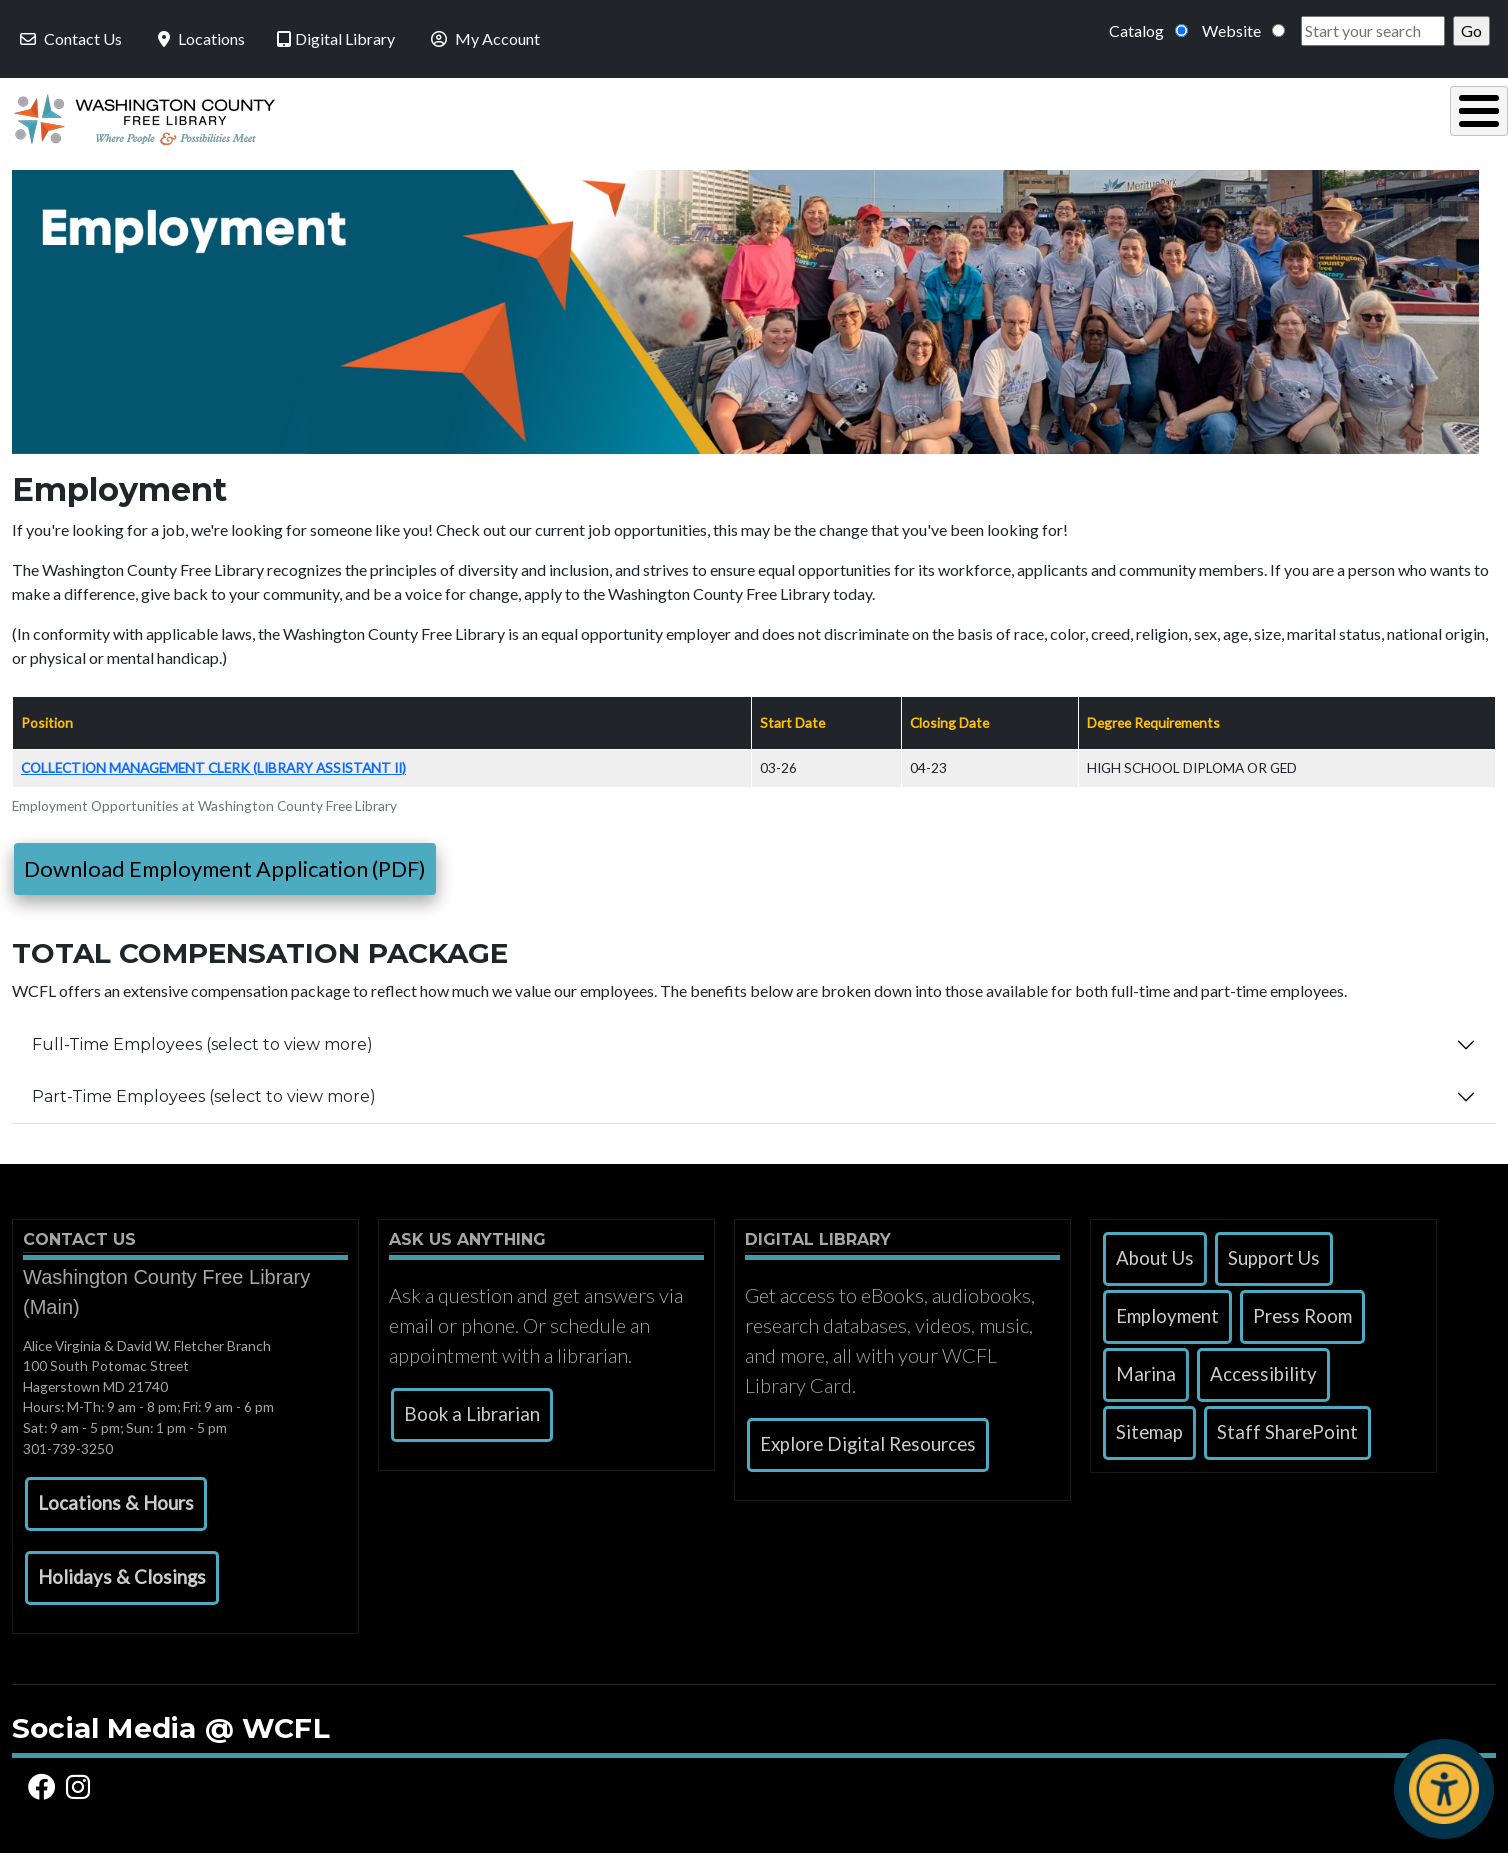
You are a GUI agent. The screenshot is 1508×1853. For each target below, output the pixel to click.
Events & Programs (1356, 116)
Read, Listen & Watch (814, 116)
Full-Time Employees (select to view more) (202, 1039)
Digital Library (336, 38)
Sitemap (1149, 1427)
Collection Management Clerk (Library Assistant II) (213, 762)
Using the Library (567, 116)
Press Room (1302, 1311)
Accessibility (1263, 1369)
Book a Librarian (472, 1409)
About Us (1155, 1253)
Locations (199, 38)
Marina (1146, 1369)
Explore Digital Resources (868, 1439)
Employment (1167, 1311)
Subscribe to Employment (20, 1151)
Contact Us (69, 38)
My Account (483, 38)
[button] (116, 1499)
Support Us (1274, 1253)
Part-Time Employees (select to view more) (204, 1091)
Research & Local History (1088, 116)
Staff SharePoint (1287, 1427)
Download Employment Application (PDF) (225, 864)
